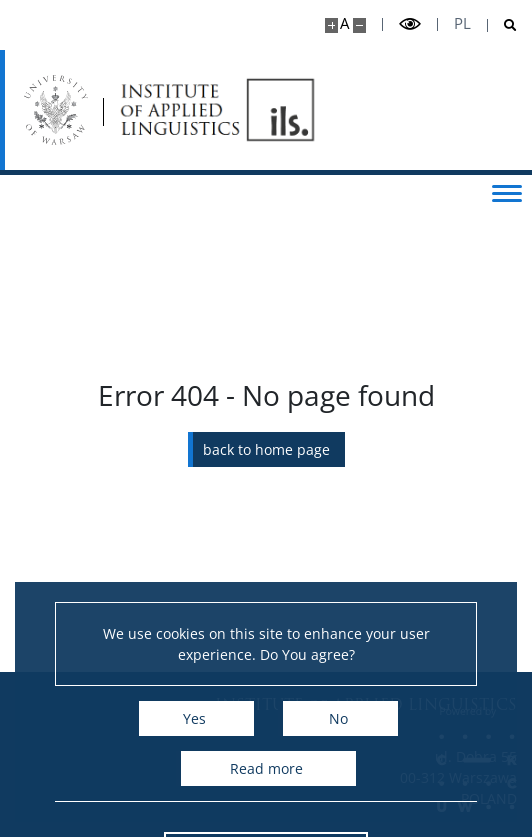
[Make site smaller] (359, 25)
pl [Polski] (462, 23)
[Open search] (502, 25)
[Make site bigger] (331, 25)
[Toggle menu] (507, 192)
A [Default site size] (344, 23)
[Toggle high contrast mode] (410, 24)
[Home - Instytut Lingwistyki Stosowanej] (220, 110)
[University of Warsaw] (57, 110)
